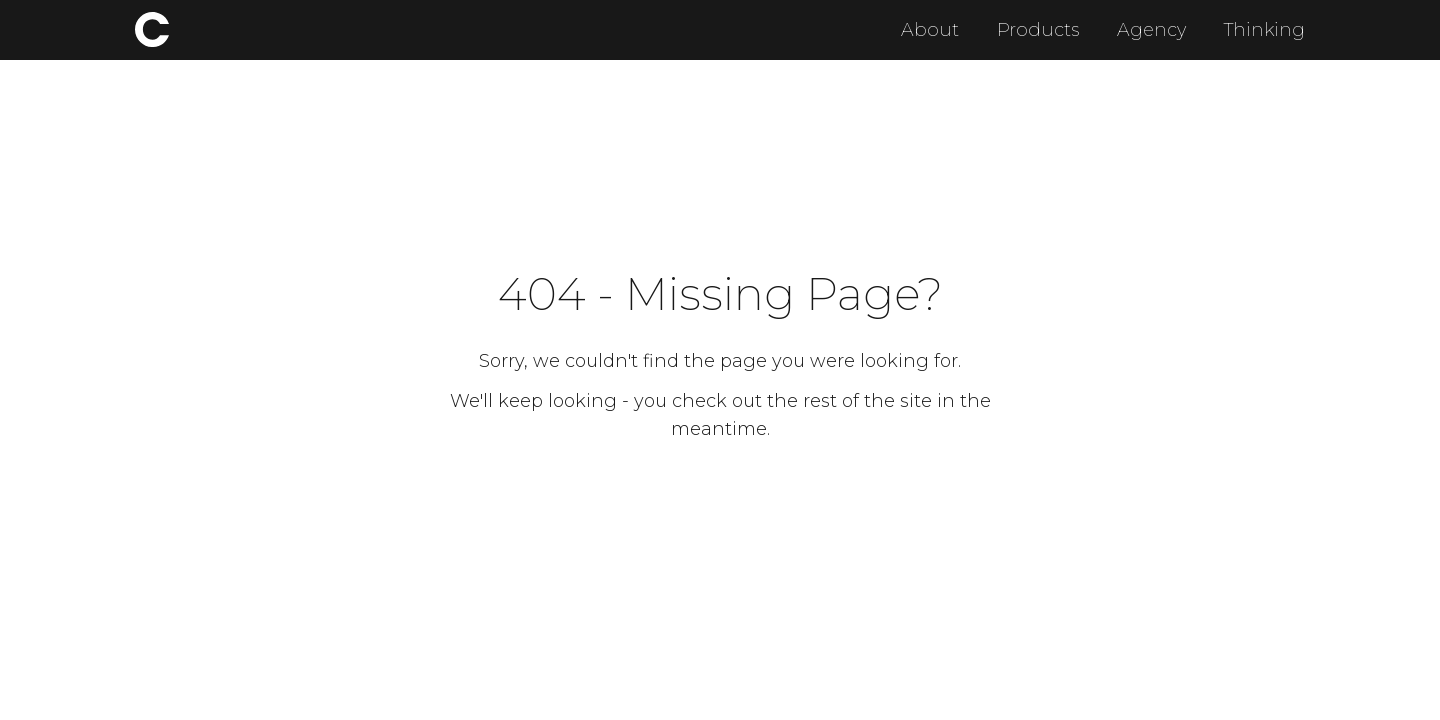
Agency (1151, 30)
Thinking (1264, 30)
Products (1038, 30)
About (930, 30)
